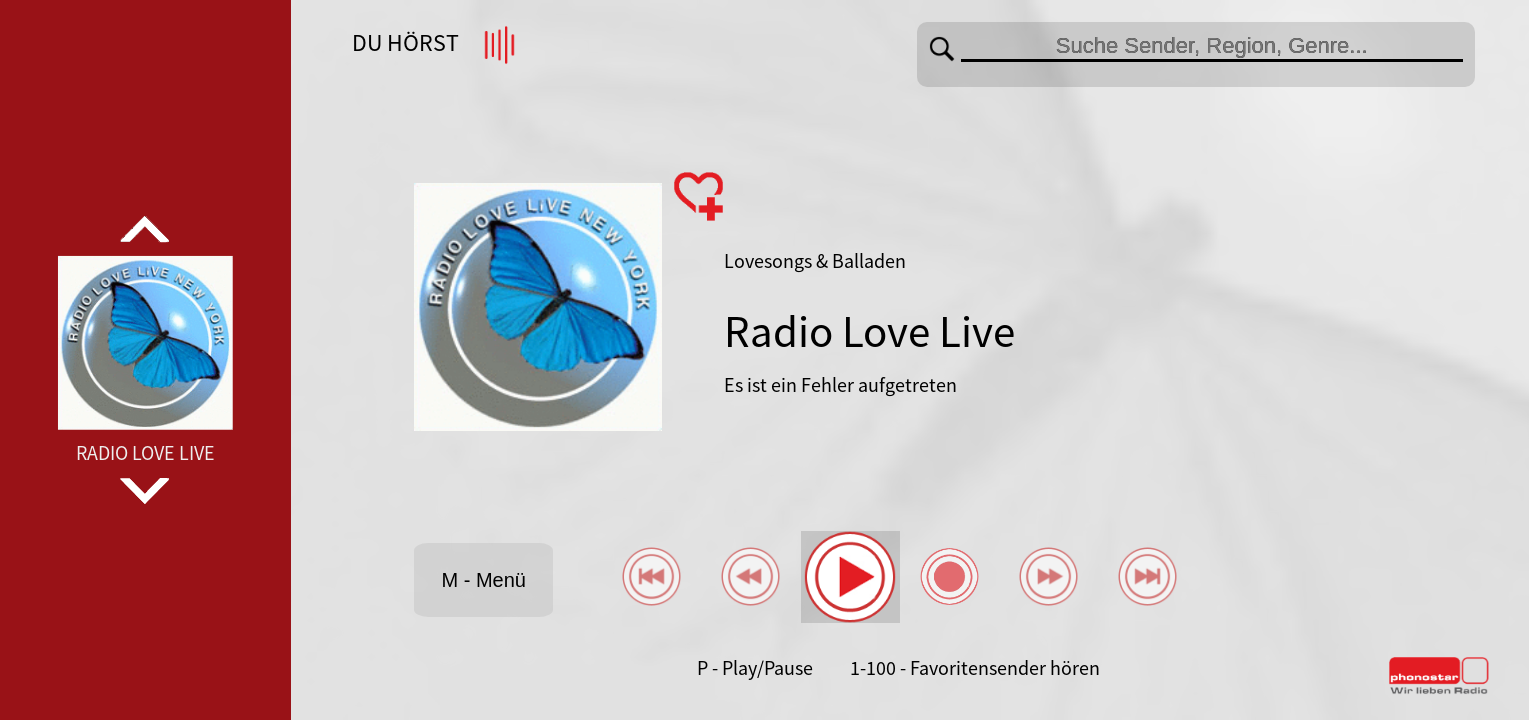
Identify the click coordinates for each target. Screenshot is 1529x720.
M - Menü (483, 580)
